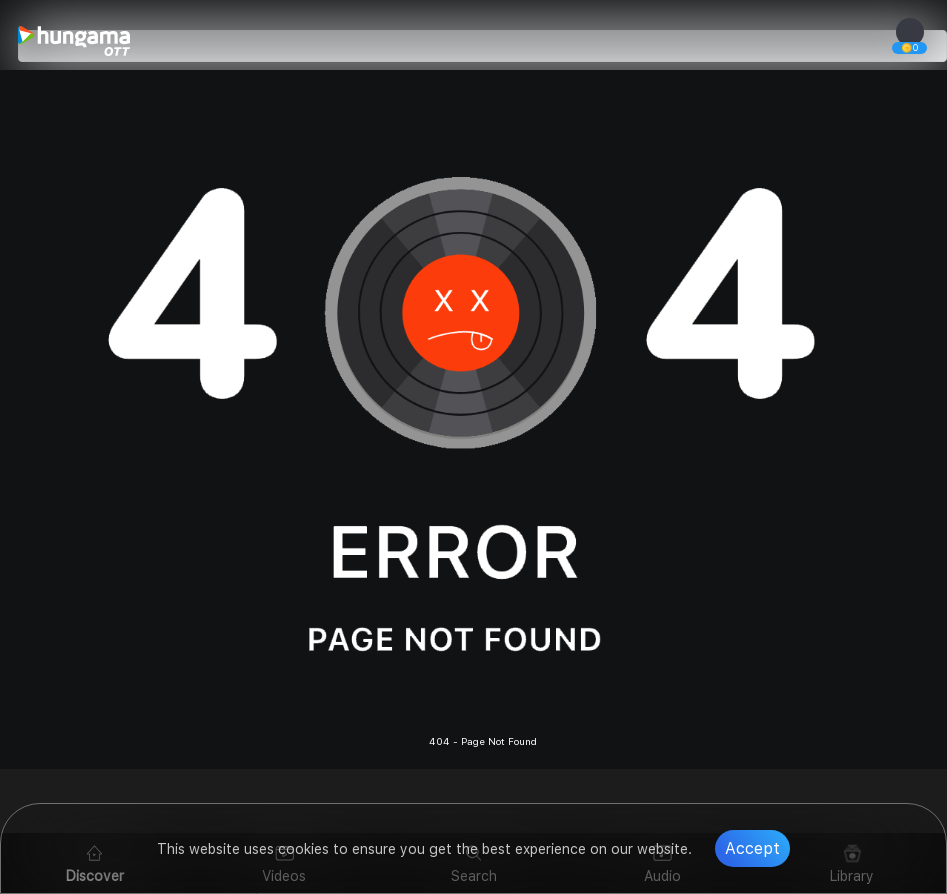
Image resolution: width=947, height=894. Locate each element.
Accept (752, 848)
